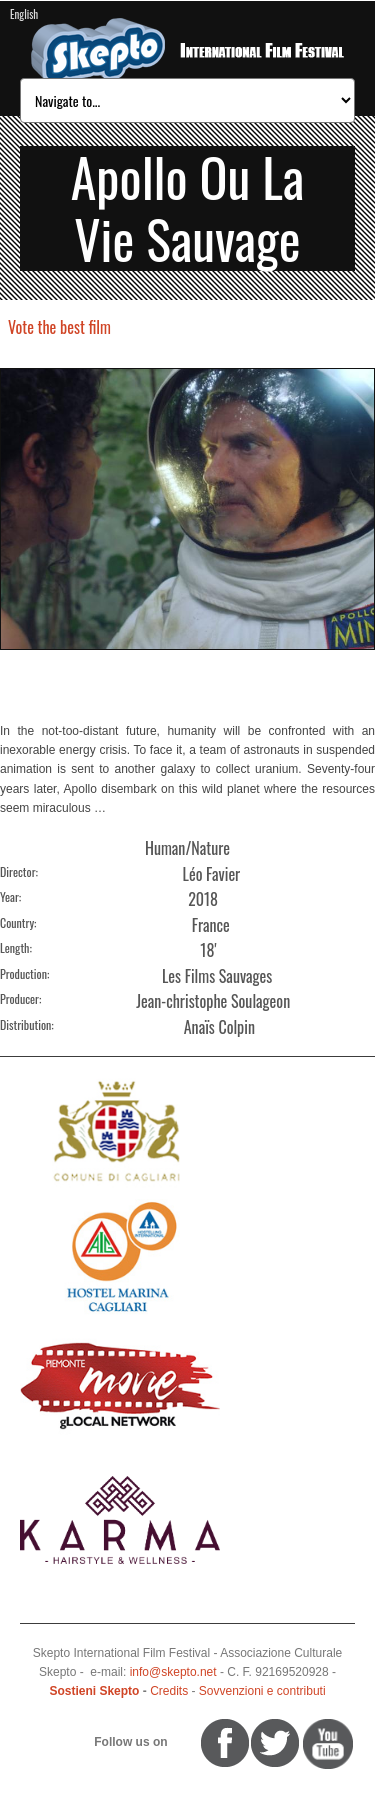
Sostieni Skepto (94, 1691)
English (24, 14)
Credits (169, 1691)
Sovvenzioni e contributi (262, 1691)
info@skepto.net (173, 1672)
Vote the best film (59, 327)
